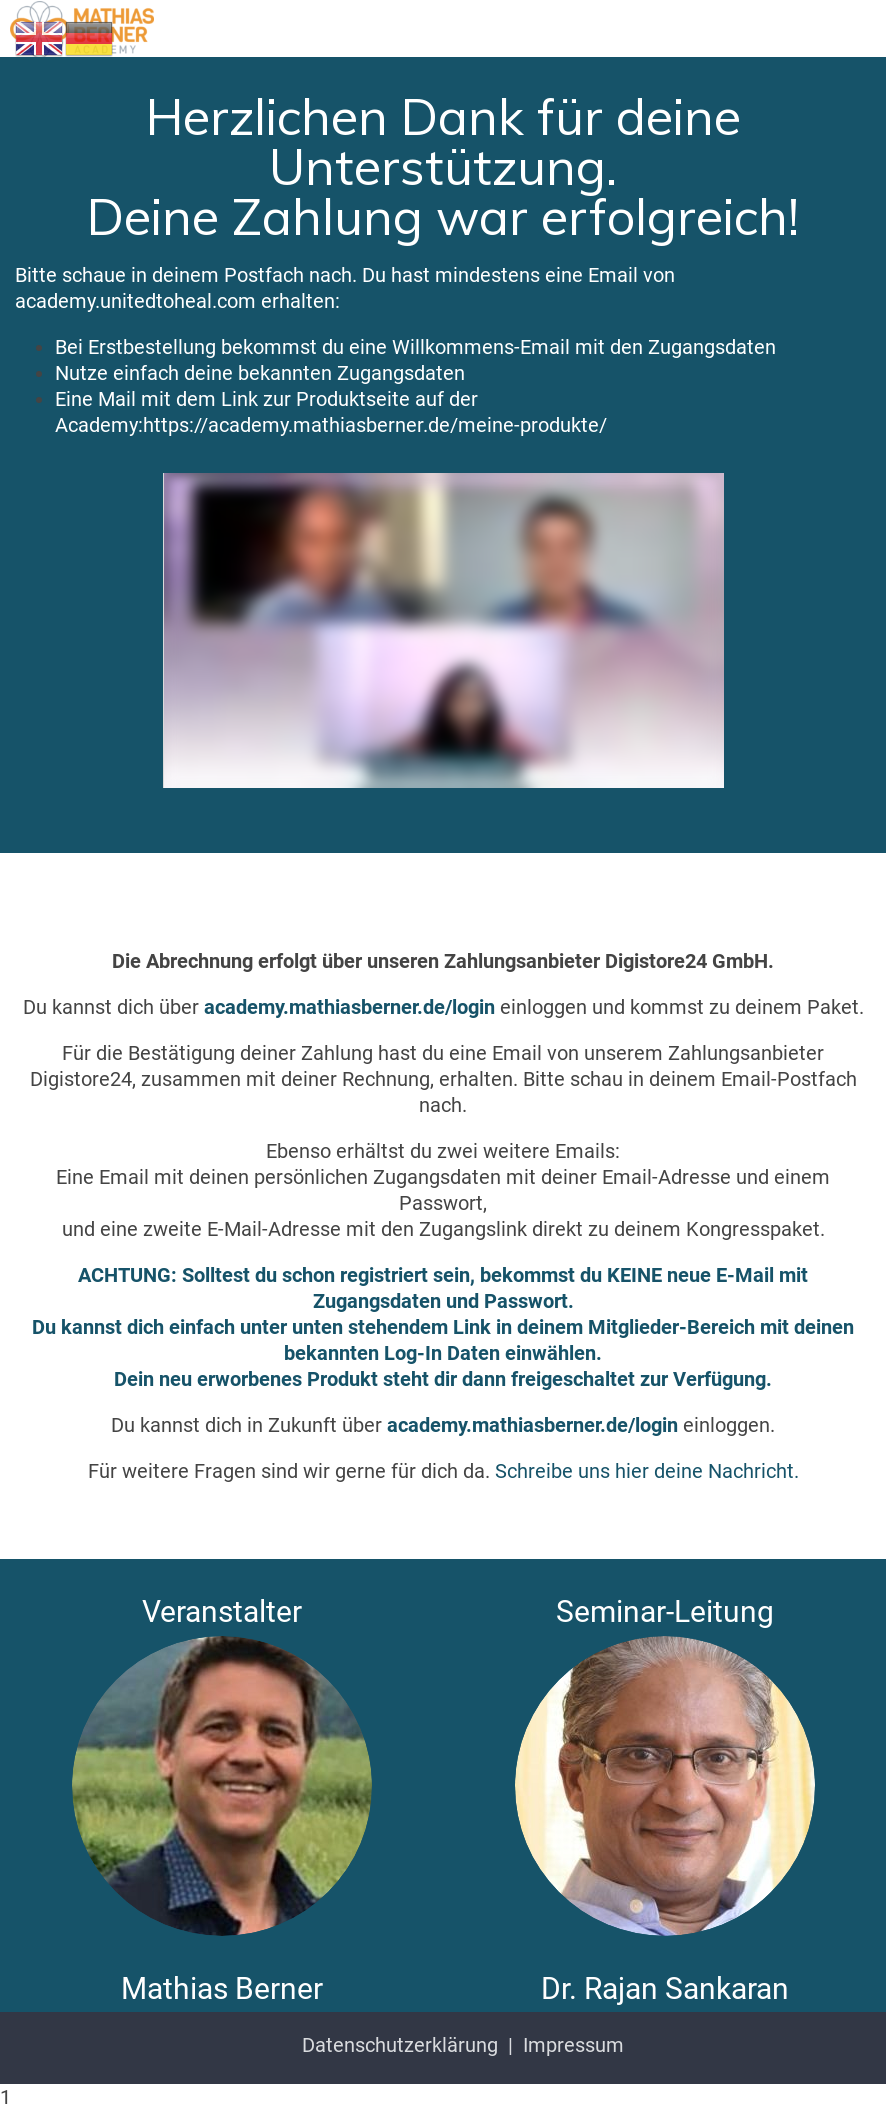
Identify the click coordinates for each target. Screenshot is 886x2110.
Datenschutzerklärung (400, 2045)
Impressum (573, 2045)
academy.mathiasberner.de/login (349, 1007)
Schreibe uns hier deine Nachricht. (647, 1471)
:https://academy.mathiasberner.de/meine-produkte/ (372, 425)
